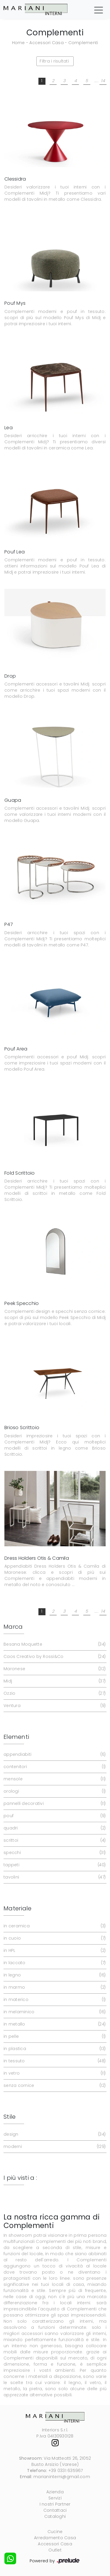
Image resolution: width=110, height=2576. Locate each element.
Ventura (54, 1706)
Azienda (55, 2492)
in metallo (54, 2024)
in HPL (54, 1950)
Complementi (83, 43)
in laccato (54, 1963)
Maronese (54, 1669)
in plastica (54, 2049)
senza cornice (54, 2085)
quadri (54, 1828)
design (54, 2134)
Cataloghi (55, 2516)
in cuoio (54, 1938)
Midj (54, 1681)
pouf (54, 1816)
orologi (54, 1791)
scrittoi (54, 1840)
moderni (54, 2147)
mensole (54, 1779)
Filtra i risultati (54, 61)
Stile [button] (10, 2117)
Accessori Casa (46, 43)
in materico (54, 2000)
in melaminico (54, 2012)
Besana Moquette (54, 1644)
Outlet (55, 2550)
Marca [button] (13, 1627)
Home (18, 43)
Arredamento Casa (55, 2538)
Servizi (55, 2498)
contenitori (54, 1767)
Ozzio (54, 1693)
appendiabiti (54, 1754)
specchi (54, 1853)
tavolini (54, 1877)
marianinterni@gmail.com (61, 2477)
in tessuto (54, 2061)
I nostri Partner (55, 2504)
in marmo (54, 1987)
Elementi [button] (16, 1737)
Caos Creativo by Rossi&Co (54, 1657)
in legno (54, 1975)
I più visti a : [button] (20, 2178)
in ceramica (54, 1926)
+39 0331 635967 (65, 2470)
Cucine (55, 2532)
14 (103, 81)
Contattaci (55, 2510)
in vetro (54, 2073)
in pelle (54, 2036)
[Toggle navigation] (98, 10)
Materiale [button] (17, 1908)
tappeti (54, 1865)
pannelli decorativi (54, 1804)
